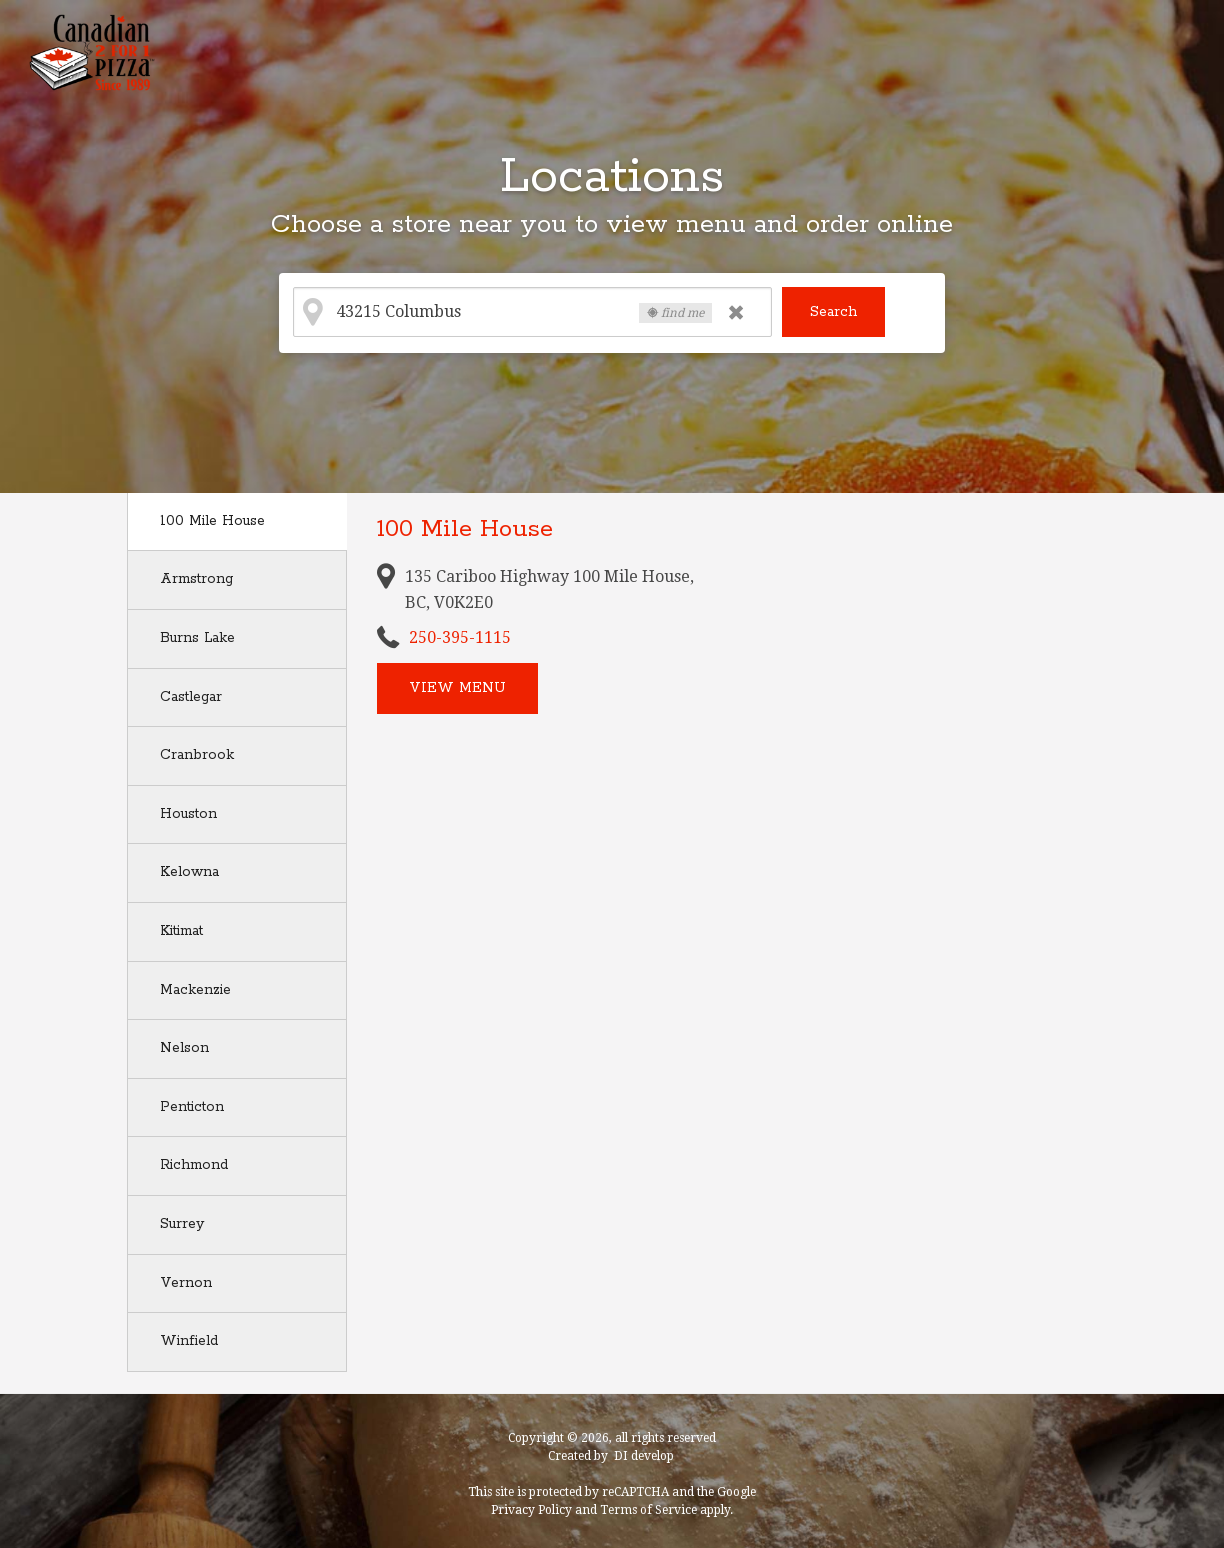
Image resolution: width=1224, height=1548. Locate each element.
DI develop (644, 1456)
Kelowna (189, 872)
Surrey (182, 1224)
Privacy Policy (531, 1510)
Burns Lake (197, 638)
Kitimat (181, 931)
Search (833, 312)
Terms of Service (648, 1510)
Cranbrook (197, 755)
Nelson (184, 1048)
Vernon (186, 1283)
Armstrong (196, 579)
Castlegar (191, 697)
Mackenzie (195, 990)
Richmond (194, 1165)
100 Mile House (212, 521)
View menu (457, 688)
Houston (188, 814)
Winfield (189, 1341)
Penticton (192, 1107)
